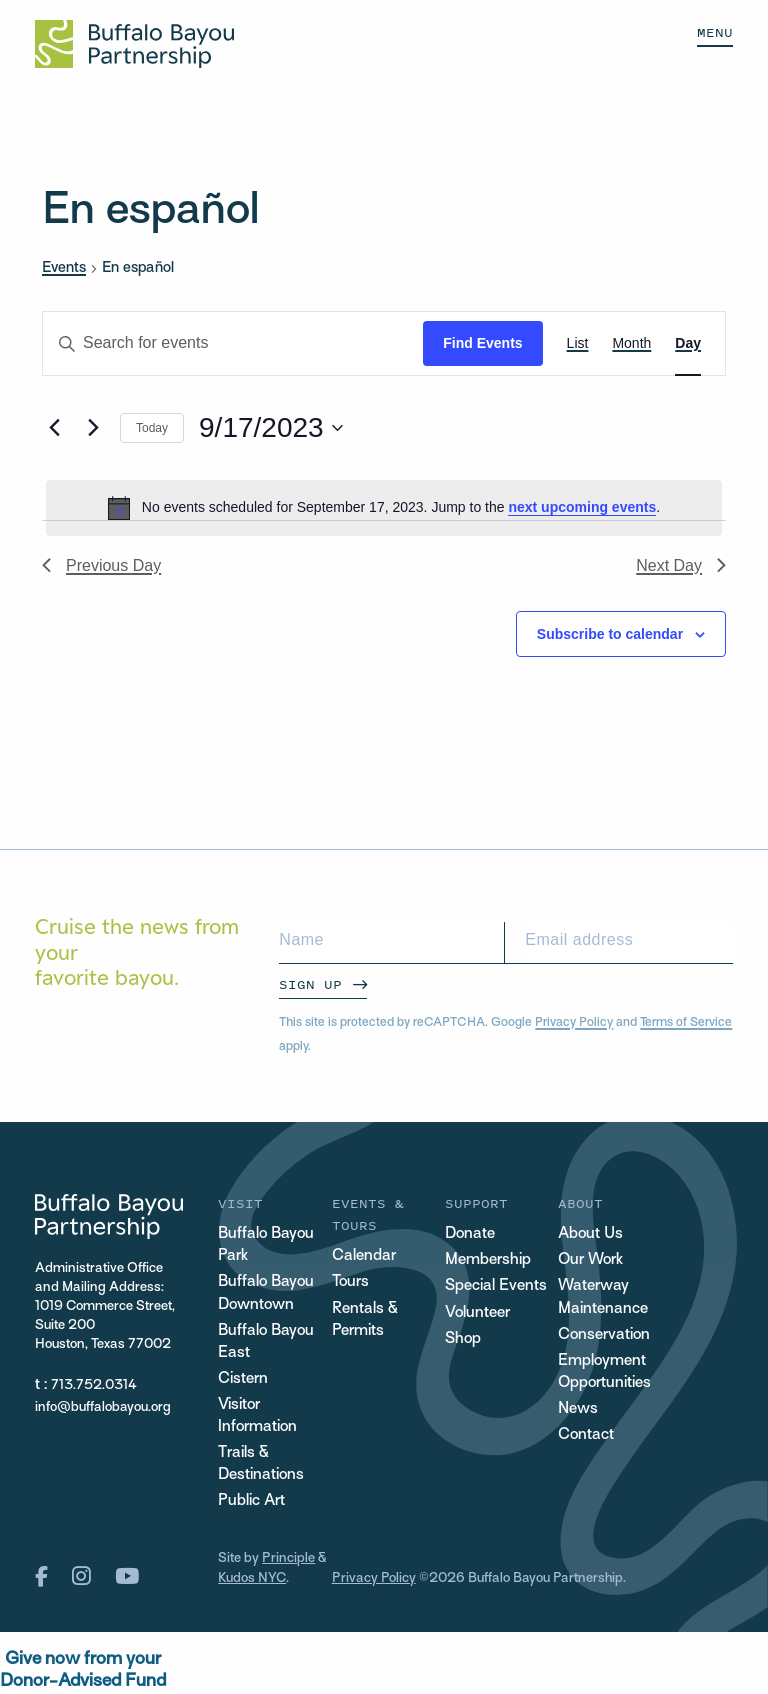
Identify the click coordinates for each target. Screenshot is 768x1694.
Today (152, 428)
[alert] (384, 508)
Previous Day (101, 565)
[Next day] (93, 428)
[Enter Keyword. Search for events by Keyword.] (233, 343)
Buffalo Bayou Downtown (266, 1293)
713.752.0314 (94, 1385)
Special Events (496, 1286)
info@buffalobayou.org (103, 1407)
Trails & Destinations (261, 1464)
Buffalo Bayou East (266, 1342)
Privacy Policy (574, 1023)
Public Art (251, 1501)
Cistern (243, 1379)
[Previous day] (54, 428)
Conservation (604, 1335)
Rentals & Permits (365, 1320)
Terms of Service (686, 1023)
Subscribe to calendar (610, 634)
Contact (586, 1435)
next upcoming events (582, 507)
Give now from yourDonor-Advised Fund (83, 1670)
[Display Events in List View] (578, 343)
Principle (288, 1558)
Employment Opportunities (604, 1372)
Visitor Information (257, 1416)
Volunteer (477, 1313)
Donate (470, 1234)
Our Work (590, 1260)
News (578, 1409)
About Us (590, 1234)
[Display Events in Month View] (631, 343)
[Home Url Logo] (134, 44)
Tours (350, 1282)
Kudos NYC (252, 1578)
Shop (463, 1339)
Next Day (681, 565)
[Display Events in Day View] (688, 343)
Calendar (364, 1256)
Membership (488, 1260)
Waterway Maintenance (603, 1297)
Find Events (482, 343)
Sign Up (310, 984)
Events (64, 268)
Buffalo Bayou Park (266, 1245)
